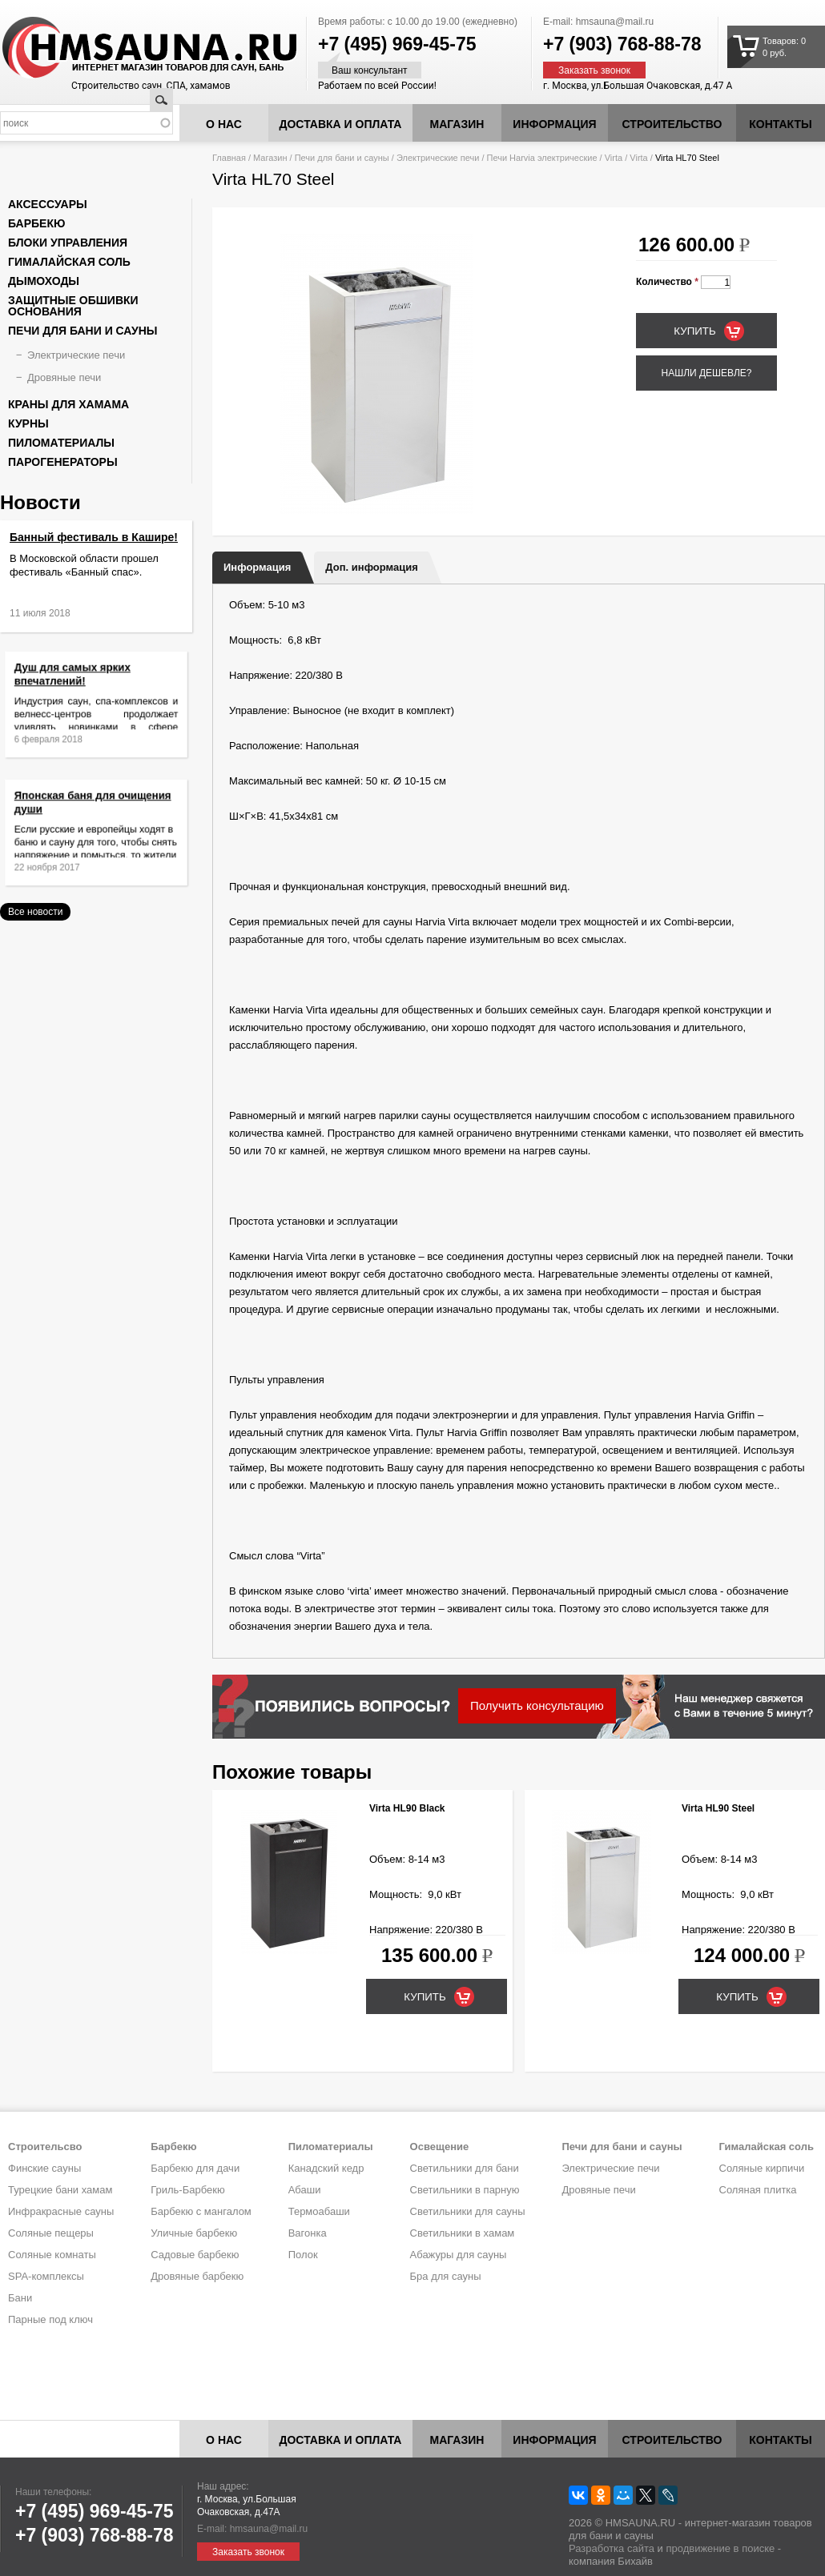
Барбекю (36, 223)
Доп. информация (371, 567)
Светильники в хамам (462, 2233)
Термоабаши (319, 2211)
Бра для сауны (445, 2276)
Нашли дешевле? (706, 373)
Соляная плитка (758, 2190)
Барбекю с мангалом (201, 2211)
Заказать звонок (594, 70)
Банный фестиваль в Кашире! (94, 537)
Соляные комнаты (52, 2255)
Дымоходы (43, 281)
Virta (613, 158)
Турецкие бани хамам (60, 2190)
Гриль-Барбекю (187, 2190)
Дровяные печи (64, 377)
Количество (667, 281)
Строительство (672, 124)
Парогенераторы (63, 461)
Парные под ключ (50, 2319)
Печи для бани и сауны (342, 158)
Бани (20, 2298)
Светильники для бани (464, 2168)
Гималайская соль (69, 261)
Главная (229, 158)
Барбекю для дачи (195, 2168)
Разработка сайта (611, 2548)
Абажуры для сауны (458, 2255)
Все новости (35, 911)
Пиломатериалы (61, 442)
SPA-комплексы (46, 2276)
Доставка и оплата (341, 124)
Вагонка (307, 2233)
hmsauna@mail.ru (615, 21)
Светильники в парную (465, 2190)
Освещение (439, 2147)
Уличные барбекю (194, 2233)
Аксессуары (47, 204)
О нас (224, 124)
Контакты (780, 124)
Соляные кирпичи (762, 2168)
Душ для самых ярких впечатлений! (80, 684)
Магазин (457, 124)
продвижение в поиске (720, 2548)
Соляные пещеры (51, 2233)
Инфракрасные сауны (61, 2211)
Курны (28, 423)
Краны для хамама (68, 404)
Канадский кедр (326, 2168)
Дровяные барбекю (197, 2276)
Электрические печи (437, 158)
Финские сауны (44, 2168)
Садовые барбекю (195, 2255)
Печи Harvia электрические (542, 158)
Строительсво (45, 2147)
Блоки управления (67, 242)
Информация (257, 567)
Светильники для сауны (467, 2211)
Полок (303, 2255)
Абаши (304, 2190)
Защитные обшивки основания (73, 306)
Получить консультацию (537, 1705)
